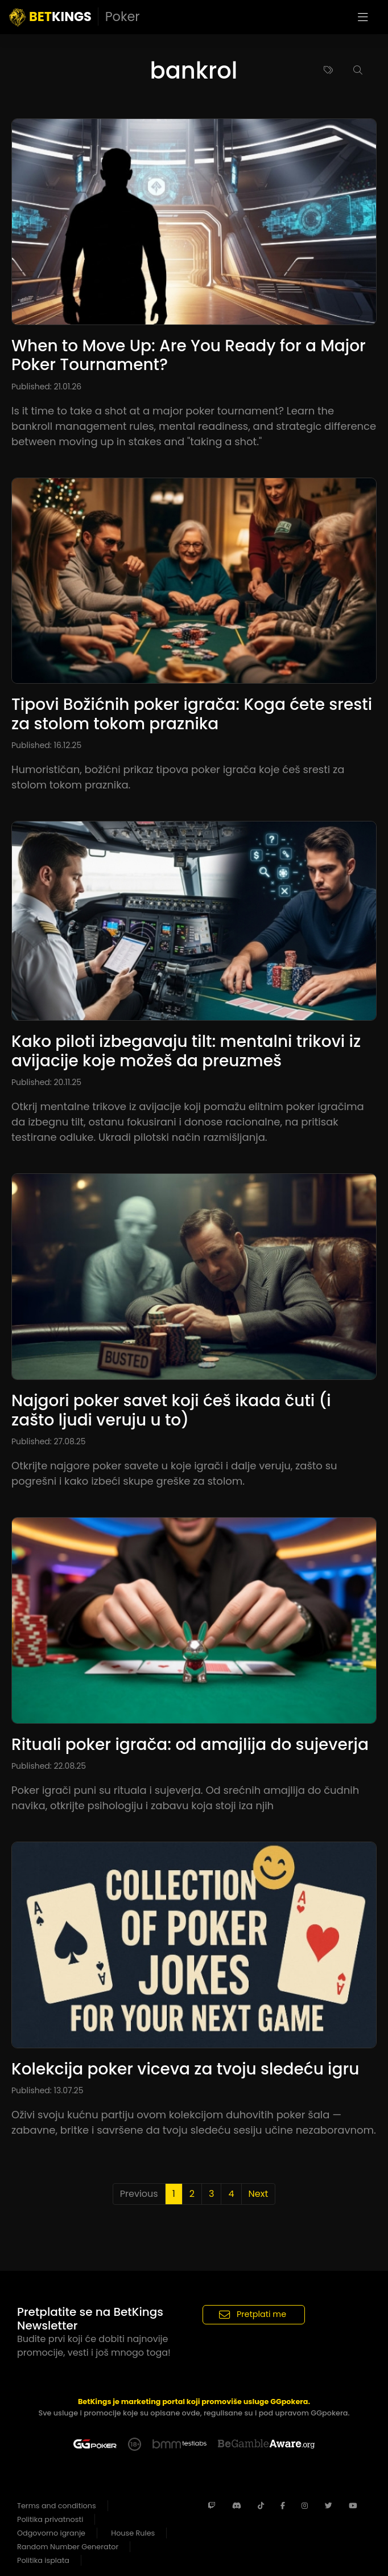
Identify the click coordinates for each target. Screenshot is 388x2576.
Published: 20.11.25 (46, 1082)
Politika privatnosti (50, 2519)
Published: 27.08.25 (48, 1441)
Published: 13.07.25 (47, 2090)
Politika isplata (43, 2560)
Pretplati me (252, 2314)
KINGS (74, 17)
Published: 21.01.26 (46, 386)
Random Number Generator (67, 2547)
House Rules (133, 2533)
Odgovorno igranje (51, 2533)
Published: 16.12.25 (46, 745)
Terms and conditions (56, 2506)
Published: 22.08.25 (48, 1766)
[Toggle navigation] (363, 17)
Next (259, 2193)
